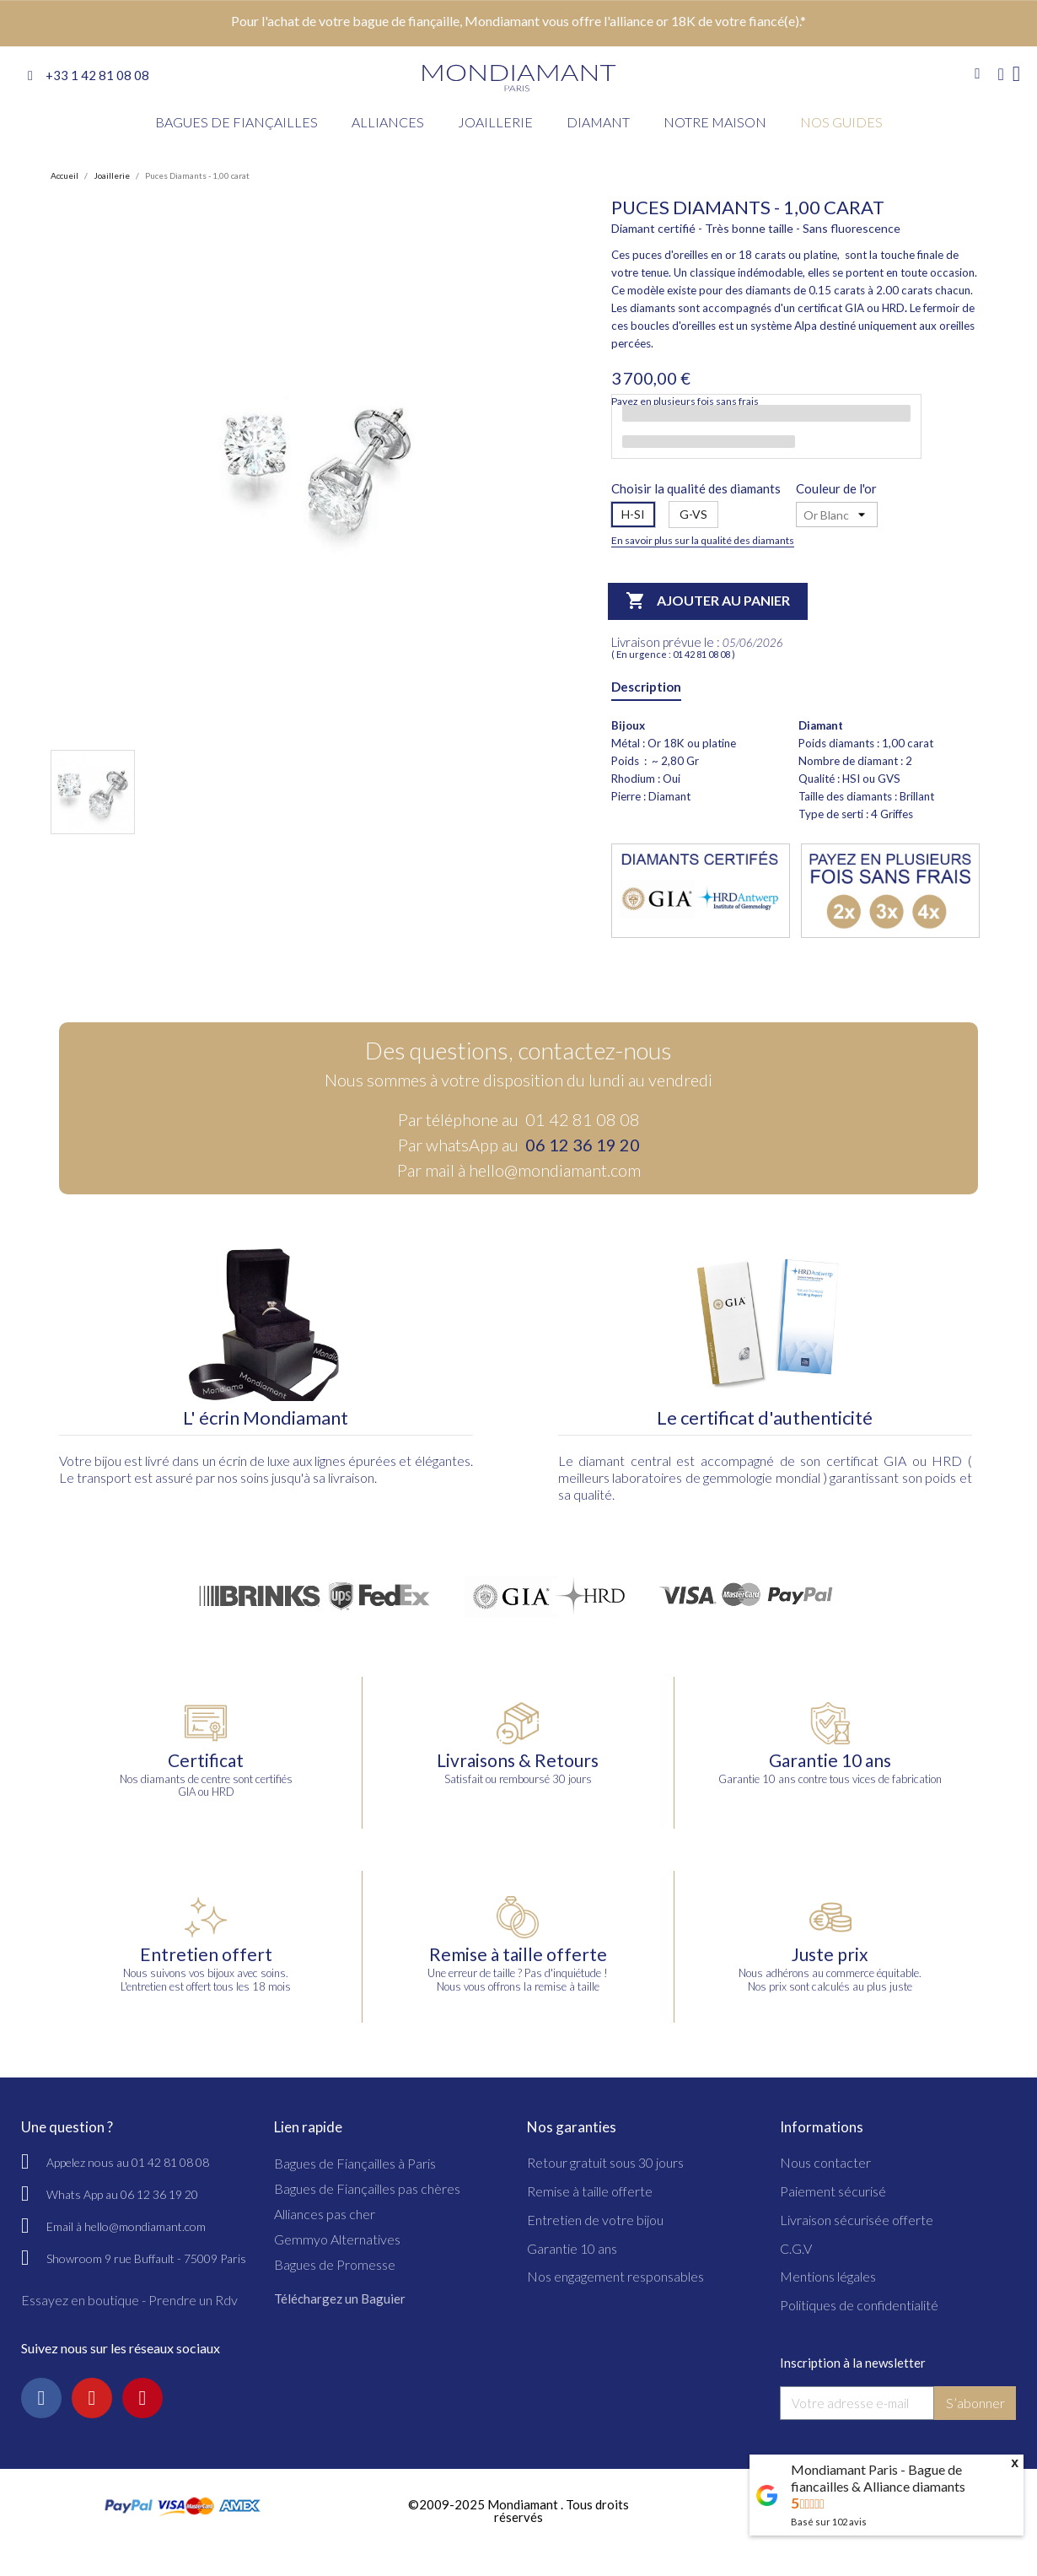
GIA (895, 1460)
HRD (947, 1460)
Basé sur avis (829, 2521)
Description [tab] (646, 686)
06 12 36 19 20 (582, 1144)
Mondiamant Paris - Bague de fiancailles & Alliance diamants (878, 2477)
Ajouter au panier (708, 601)
